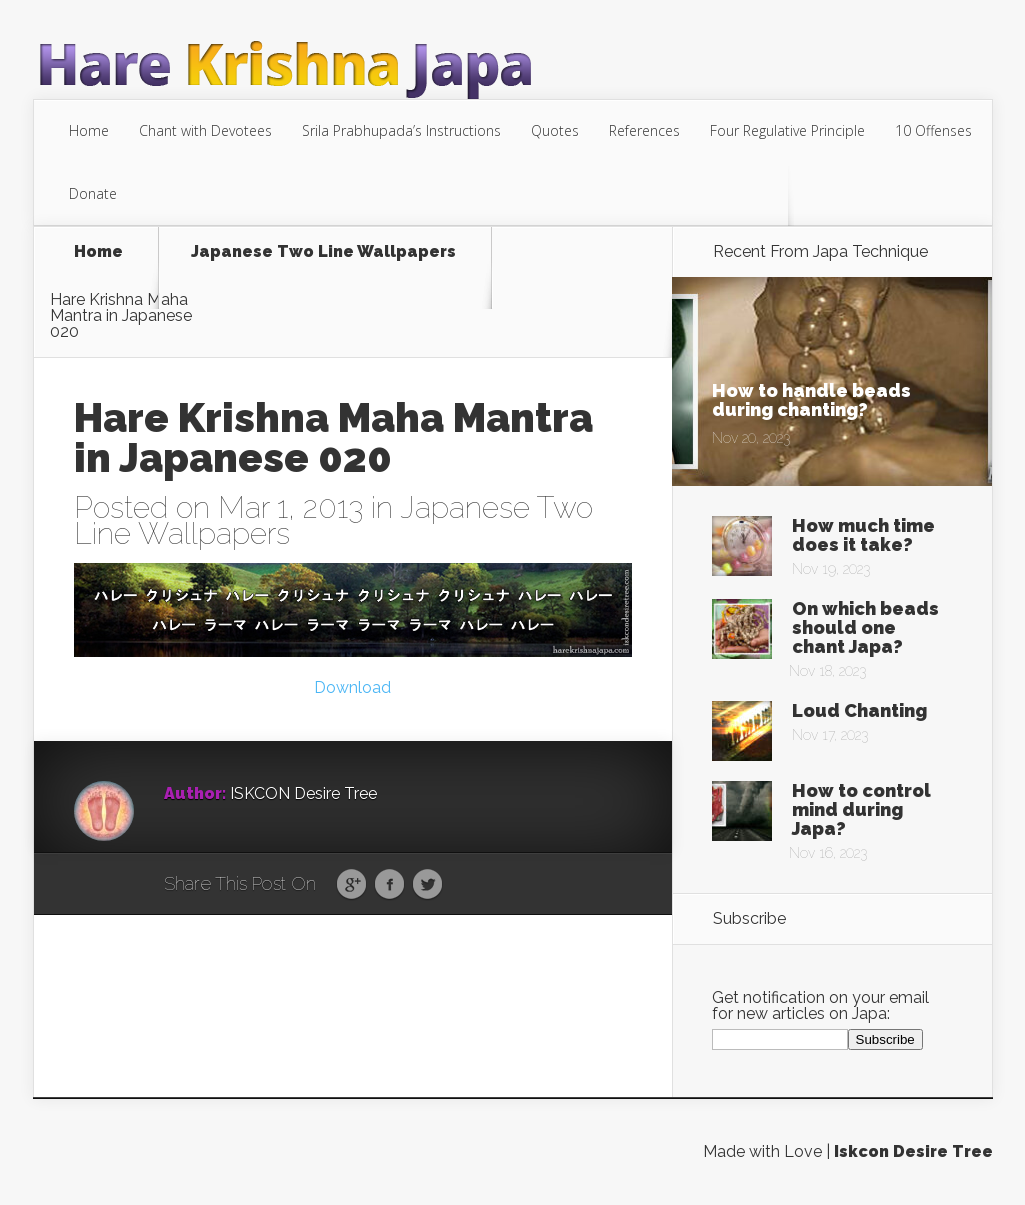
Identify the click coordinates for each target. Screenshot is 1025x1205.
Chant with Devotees (205, 130)
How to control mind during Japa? (861, 809)
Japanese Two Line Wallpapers (323, 252)
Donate (93, 193)
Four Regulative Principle (787, 130)
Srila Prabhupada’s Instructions (401, 130)
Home (89, 130)
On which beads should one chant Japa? (865, 627)
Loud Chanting (859, 710)
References (644, 130)
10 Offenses (933, 130)
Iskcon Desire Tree (913, 1151)
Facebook (389, 885)
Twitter (427, 885)
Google (351, 885)
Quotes (555, 130)
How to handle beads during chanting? (811, 400)
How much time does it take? (863, 535)
